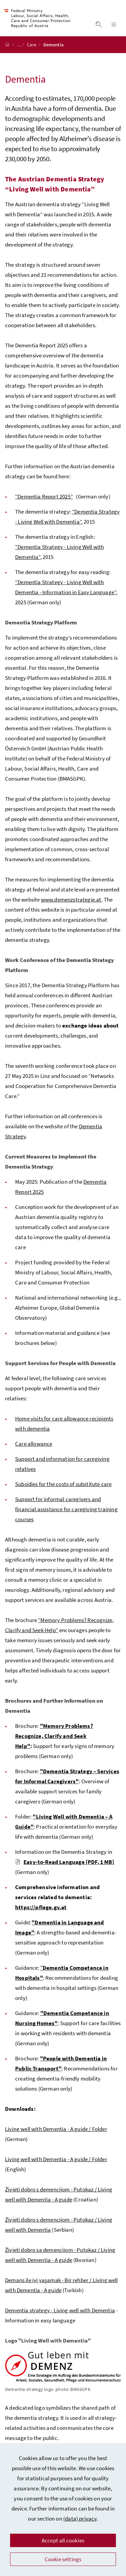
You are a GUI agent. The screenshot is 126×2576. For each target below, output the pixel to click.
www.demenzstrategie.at (71, 906)
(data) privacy (79, 2518)
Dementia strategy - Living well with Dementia (60, 2317)
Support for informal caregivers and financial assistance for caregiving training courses (66, 1516)
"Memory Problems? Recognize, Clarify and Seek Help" (54, 1742)
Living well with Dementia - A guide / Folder (56, 2135)
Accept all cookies (63, 2540)
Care (32, 51)
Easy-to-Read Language (64, 1868)
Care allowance (33, 1450)
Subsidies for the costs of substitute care (63, 1490)
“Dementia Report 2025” (44, 503)
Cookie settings (63, 2559)
